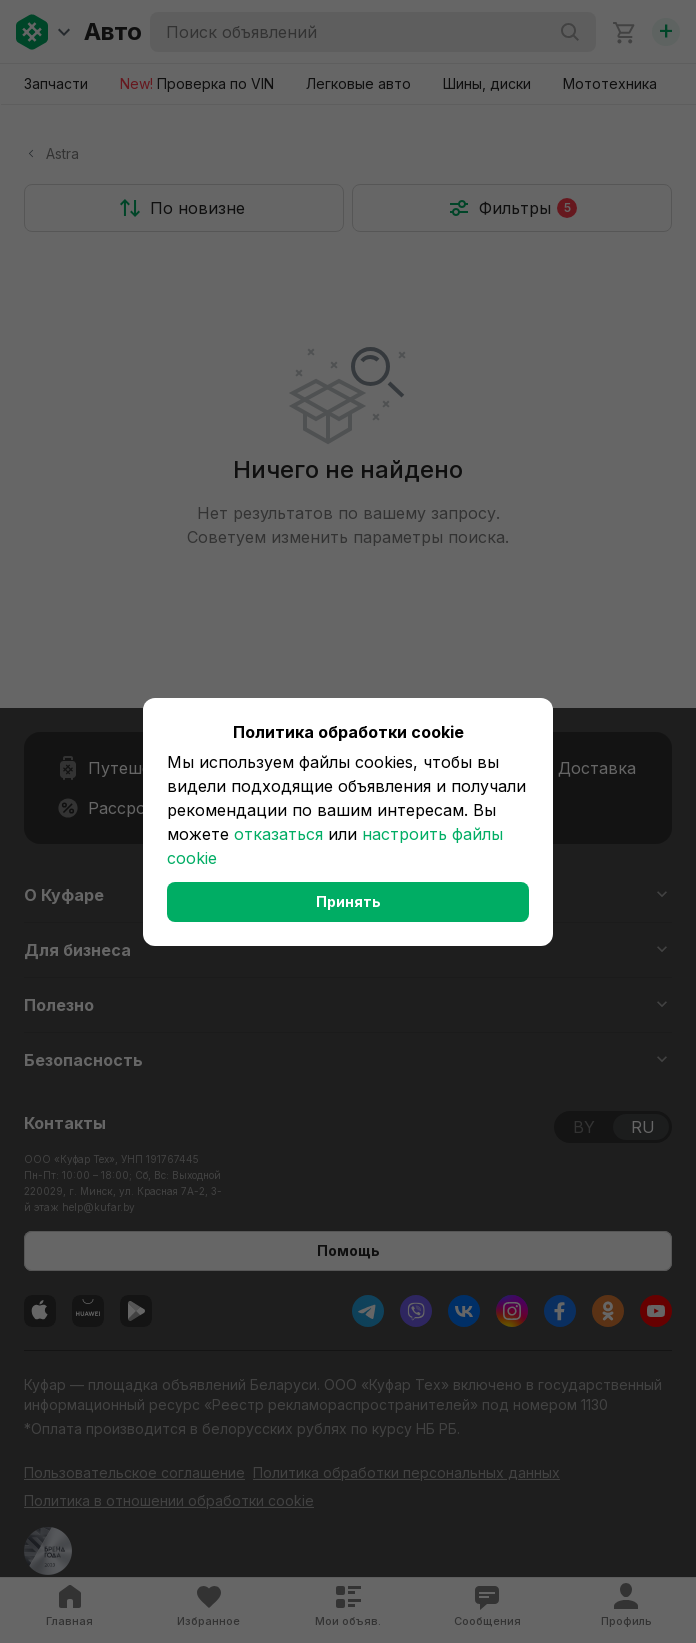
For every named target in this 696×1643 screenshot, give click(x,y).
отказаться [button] (278, 834)
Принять (348, 901)
